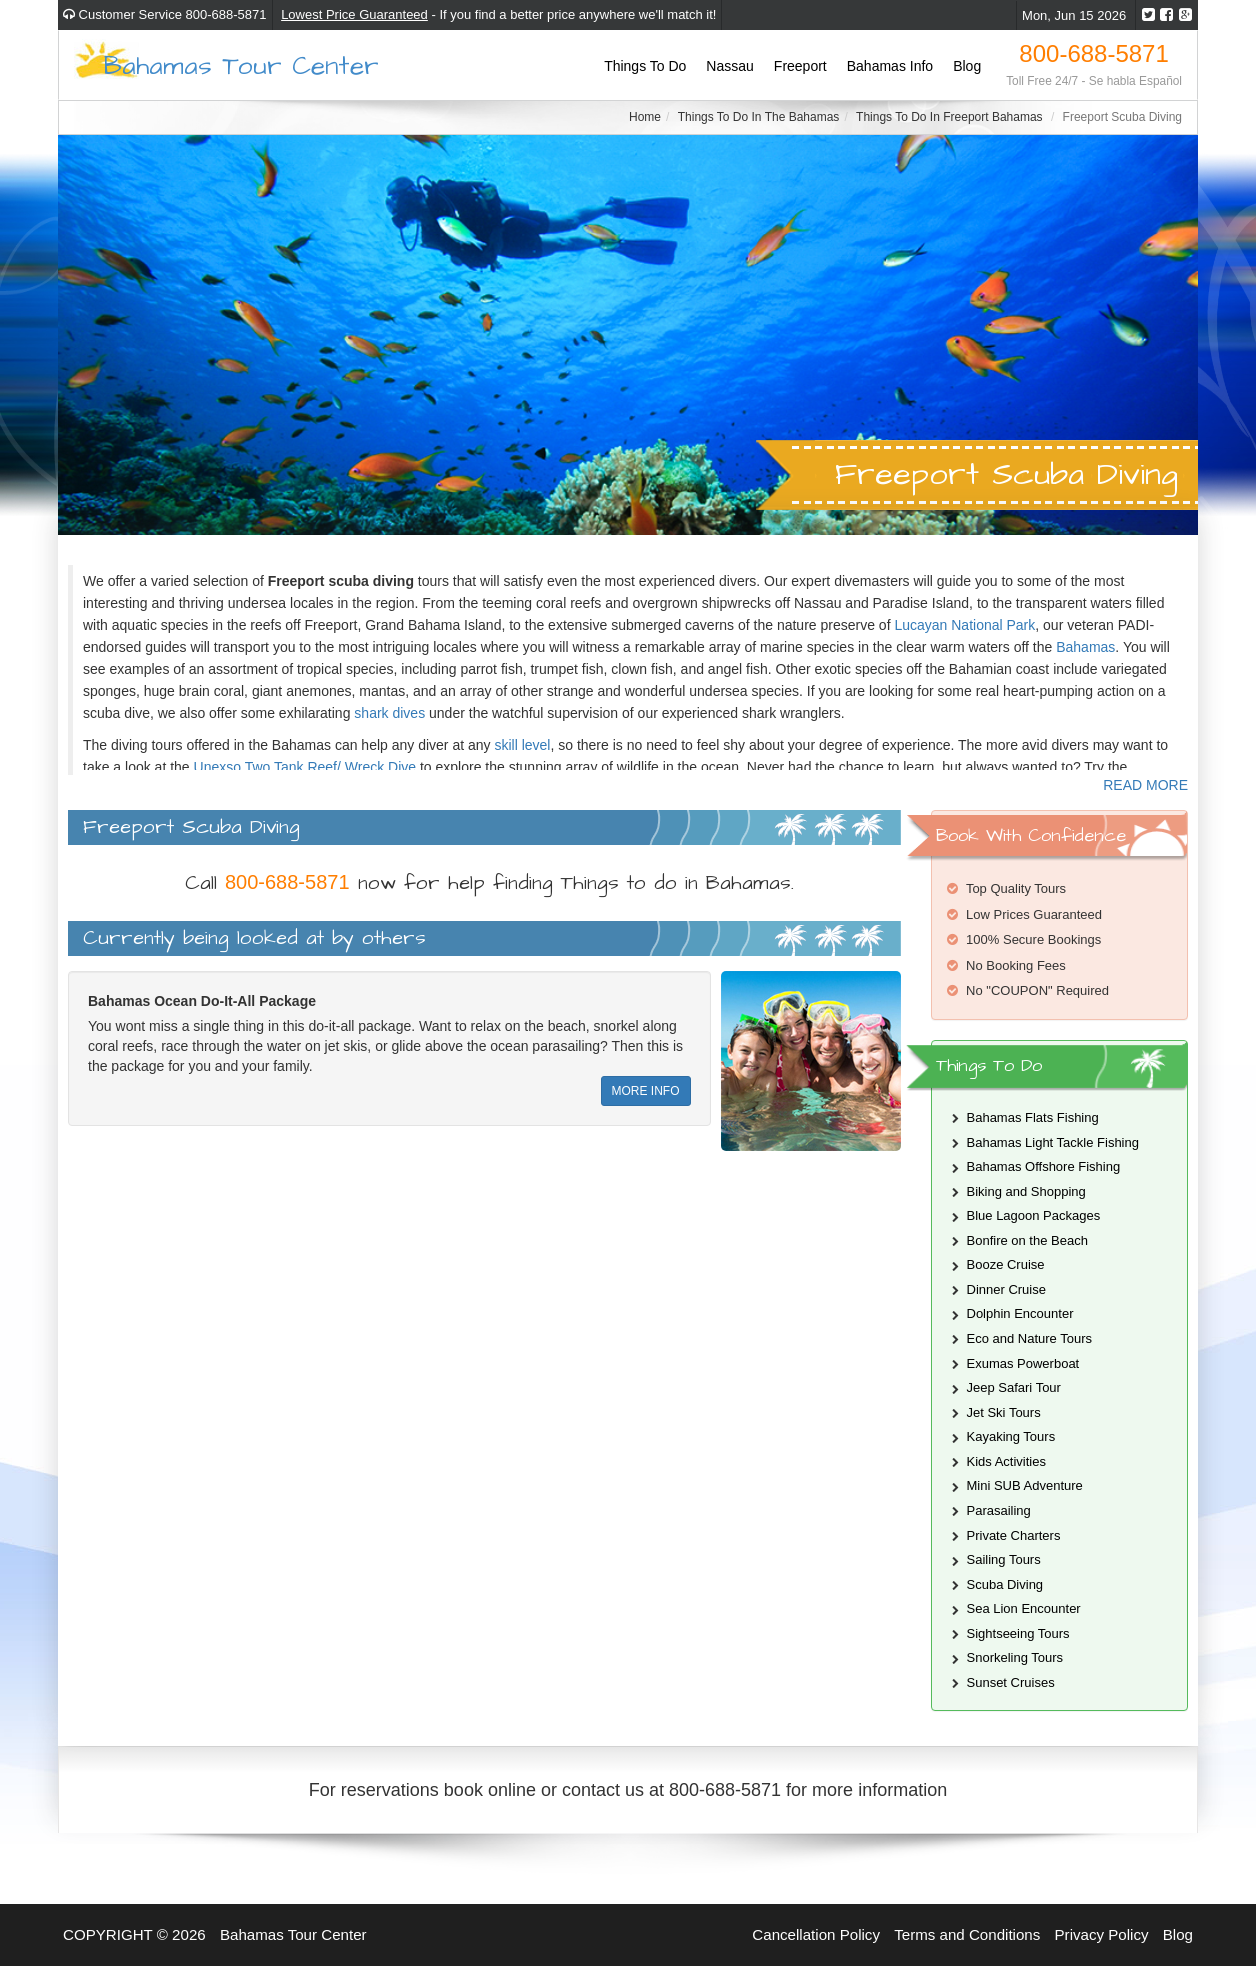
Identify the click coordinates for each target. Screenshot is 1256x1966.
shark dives (389, 713)
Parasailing (999, 1510)
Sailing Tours (1004, 1559)
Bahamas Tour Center (241, 64)
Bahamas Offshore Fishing (1044, 1166)
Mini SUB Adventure (1025, 1485)
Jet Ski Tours (1004, 1412)
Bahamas (1085, 647)
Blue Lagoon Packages (1034, 1215)
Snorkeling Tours (1015, 1657)
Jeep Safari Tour (1014, 1387)
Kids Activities (1006, 1461)
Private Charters (1014, 1535)
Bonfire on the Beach (1027, 1240)
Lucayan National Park (964, 625)
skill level (522, 745)
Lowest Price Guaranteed (354, 14)
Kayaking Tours (1011, 1436)
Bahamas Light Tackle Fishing (1053, 1142)
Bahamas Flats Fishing (1033, 1117)
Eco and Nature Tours (1030, 1338)
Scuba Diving (1005, 1584)
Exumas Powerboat (1023, 1363)
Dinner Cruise (1006, 1289)
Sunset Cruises (1011, 1682)
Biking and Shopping (1026, 1191)
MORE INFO (646, 1091)
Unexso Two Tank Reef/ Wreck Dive (305, 767)
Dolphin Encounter (1020, 1313)
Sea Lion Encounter (1024, 1608)
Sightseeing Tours (1018, 1633)
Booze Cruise (1006, 1264)
